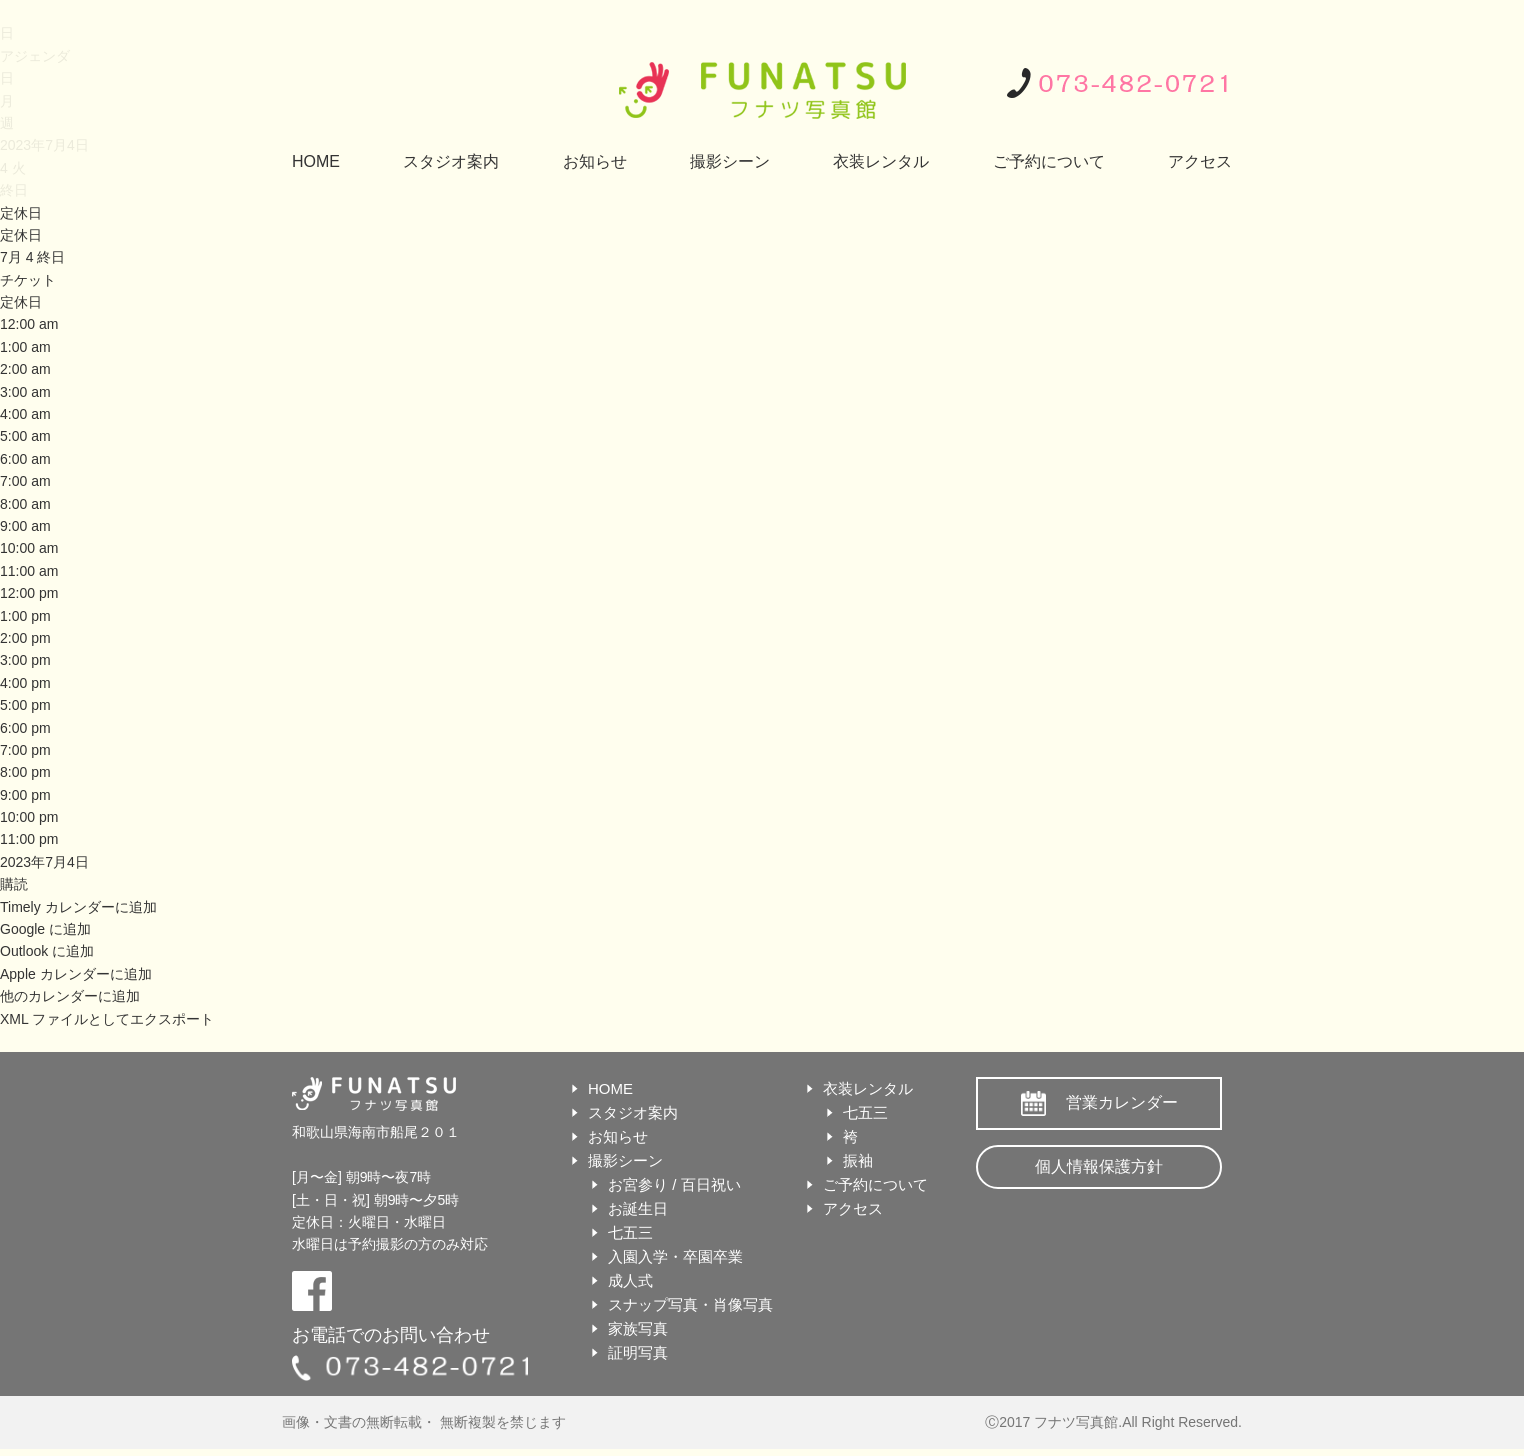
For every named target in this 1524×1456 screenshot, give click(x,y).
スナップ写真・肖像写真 (690, 1304)
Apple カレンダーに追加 (76, 974)
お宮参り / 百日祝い (674, 1184)
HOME (316, 161)
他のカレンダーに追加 (70, 996)
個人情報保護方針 (1099, 1166)
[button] (14, 884)
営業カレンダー (1122, 1102)
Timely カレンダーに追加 (78, 907)
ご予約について (1049, 161)
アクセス (1200, 161)
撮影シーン (730, 161)
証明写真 (638, 1352)
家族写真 (638, 1328)
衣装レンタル (881, 161)
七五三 (630, 1232)
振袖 (858, 1160)
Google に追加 (45, 929)
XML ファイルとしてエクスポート (107, 1019)
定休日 (21, 235)
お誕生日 (638, 1208)
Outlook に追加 (47, 951)
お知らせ (595, 161)
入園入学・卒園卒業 (675, 1256)
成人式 (630, 1280)
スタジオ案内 (451, 161)
